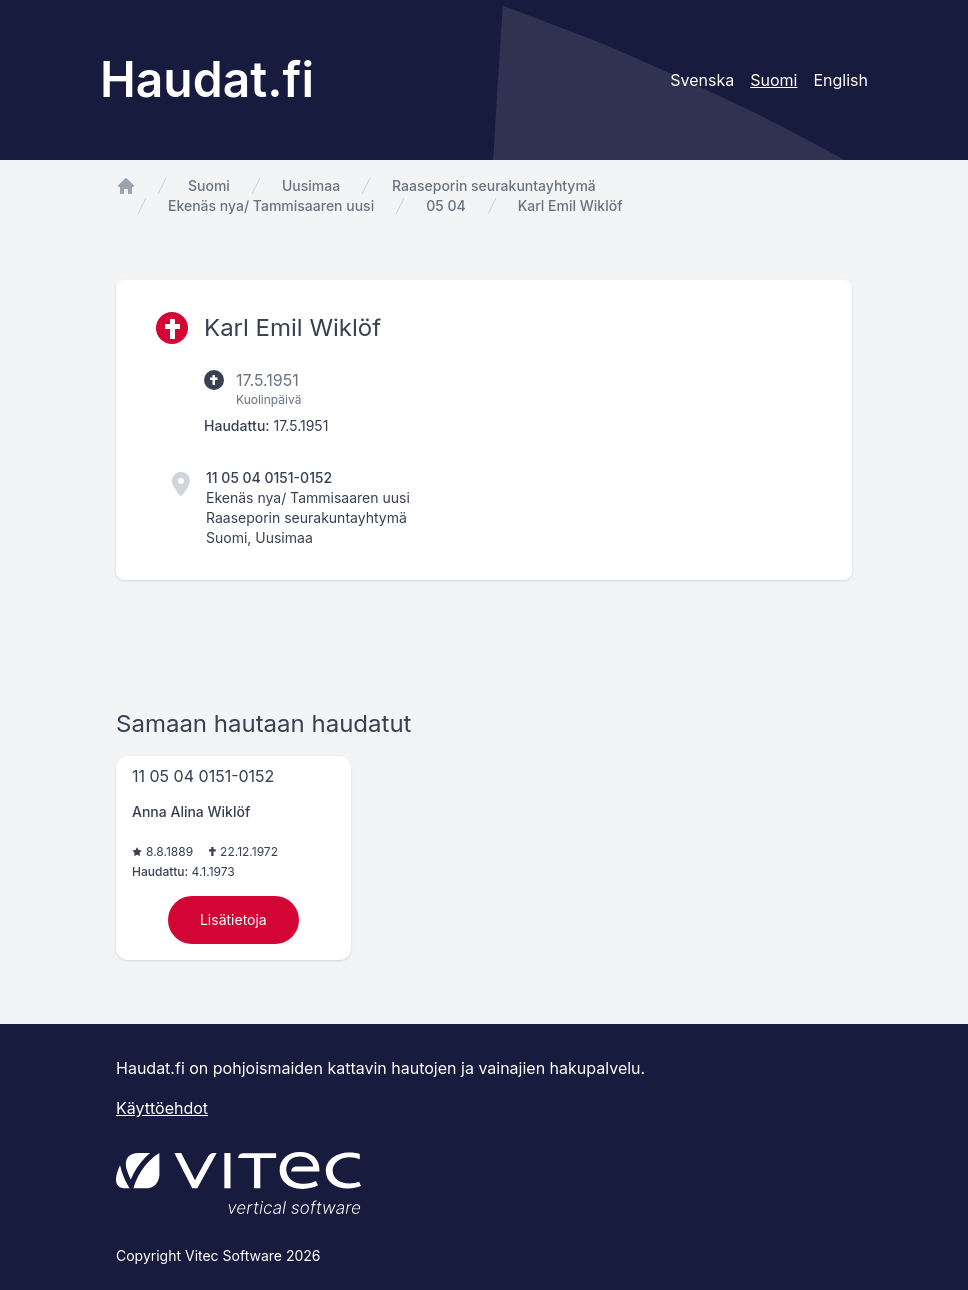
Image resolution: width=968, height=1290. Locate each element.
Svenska (702, 80)
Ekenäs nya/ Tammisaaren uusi (271, 205)
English (840, 80)
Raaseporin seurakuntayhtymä (494, 185)
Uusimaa (311, 185)
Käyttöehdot (162, 1108)
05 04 (445, 205)
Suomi (209, 185)
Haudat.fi (207, 79)
